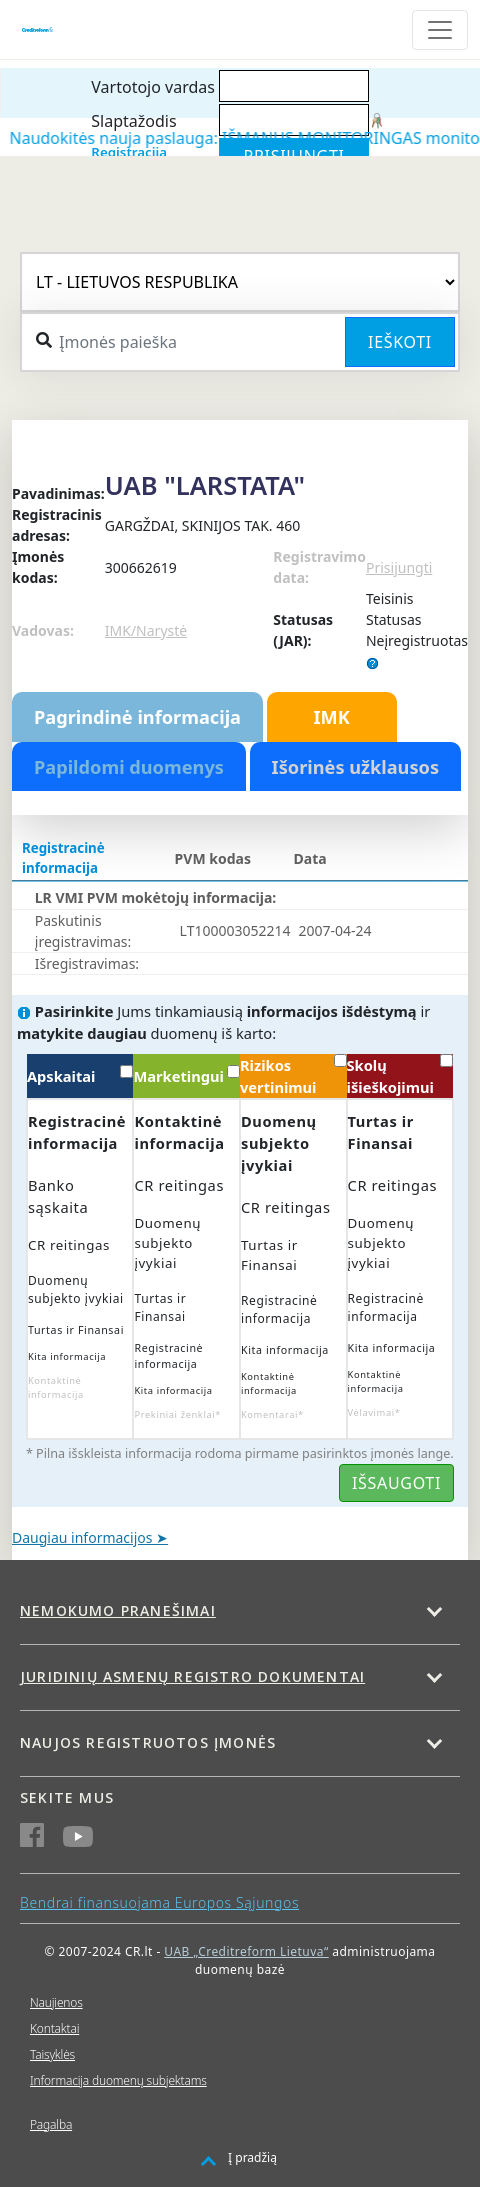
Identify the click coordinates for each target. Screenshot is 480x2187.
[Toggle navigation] (440, 30)
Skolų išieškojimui (400, 1075)
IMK (331, 717)
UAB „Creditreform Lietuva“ (246, 1951)
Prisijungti (399, 567)
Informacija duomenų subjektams (118, 2080)
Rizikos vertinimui (293, 1075)
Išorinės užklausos (356, 767)
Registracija (129, 152)
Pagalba (51, 2124)
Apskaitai (80, 1075)
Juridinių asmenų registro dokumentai (192, 1676)
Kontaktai (54, 2028)
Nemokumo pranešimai (118, 1610)
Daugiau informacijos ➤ (90, 1537)
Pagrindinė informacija (137, 717)
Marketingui (186, 1075)
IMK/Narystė (146, 630)
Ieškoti (400, 342)
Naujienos (56, 2002)
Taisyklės (52, 2054)
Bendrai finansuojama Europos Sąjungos (159, 1902)
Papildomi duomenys (129, 767)
